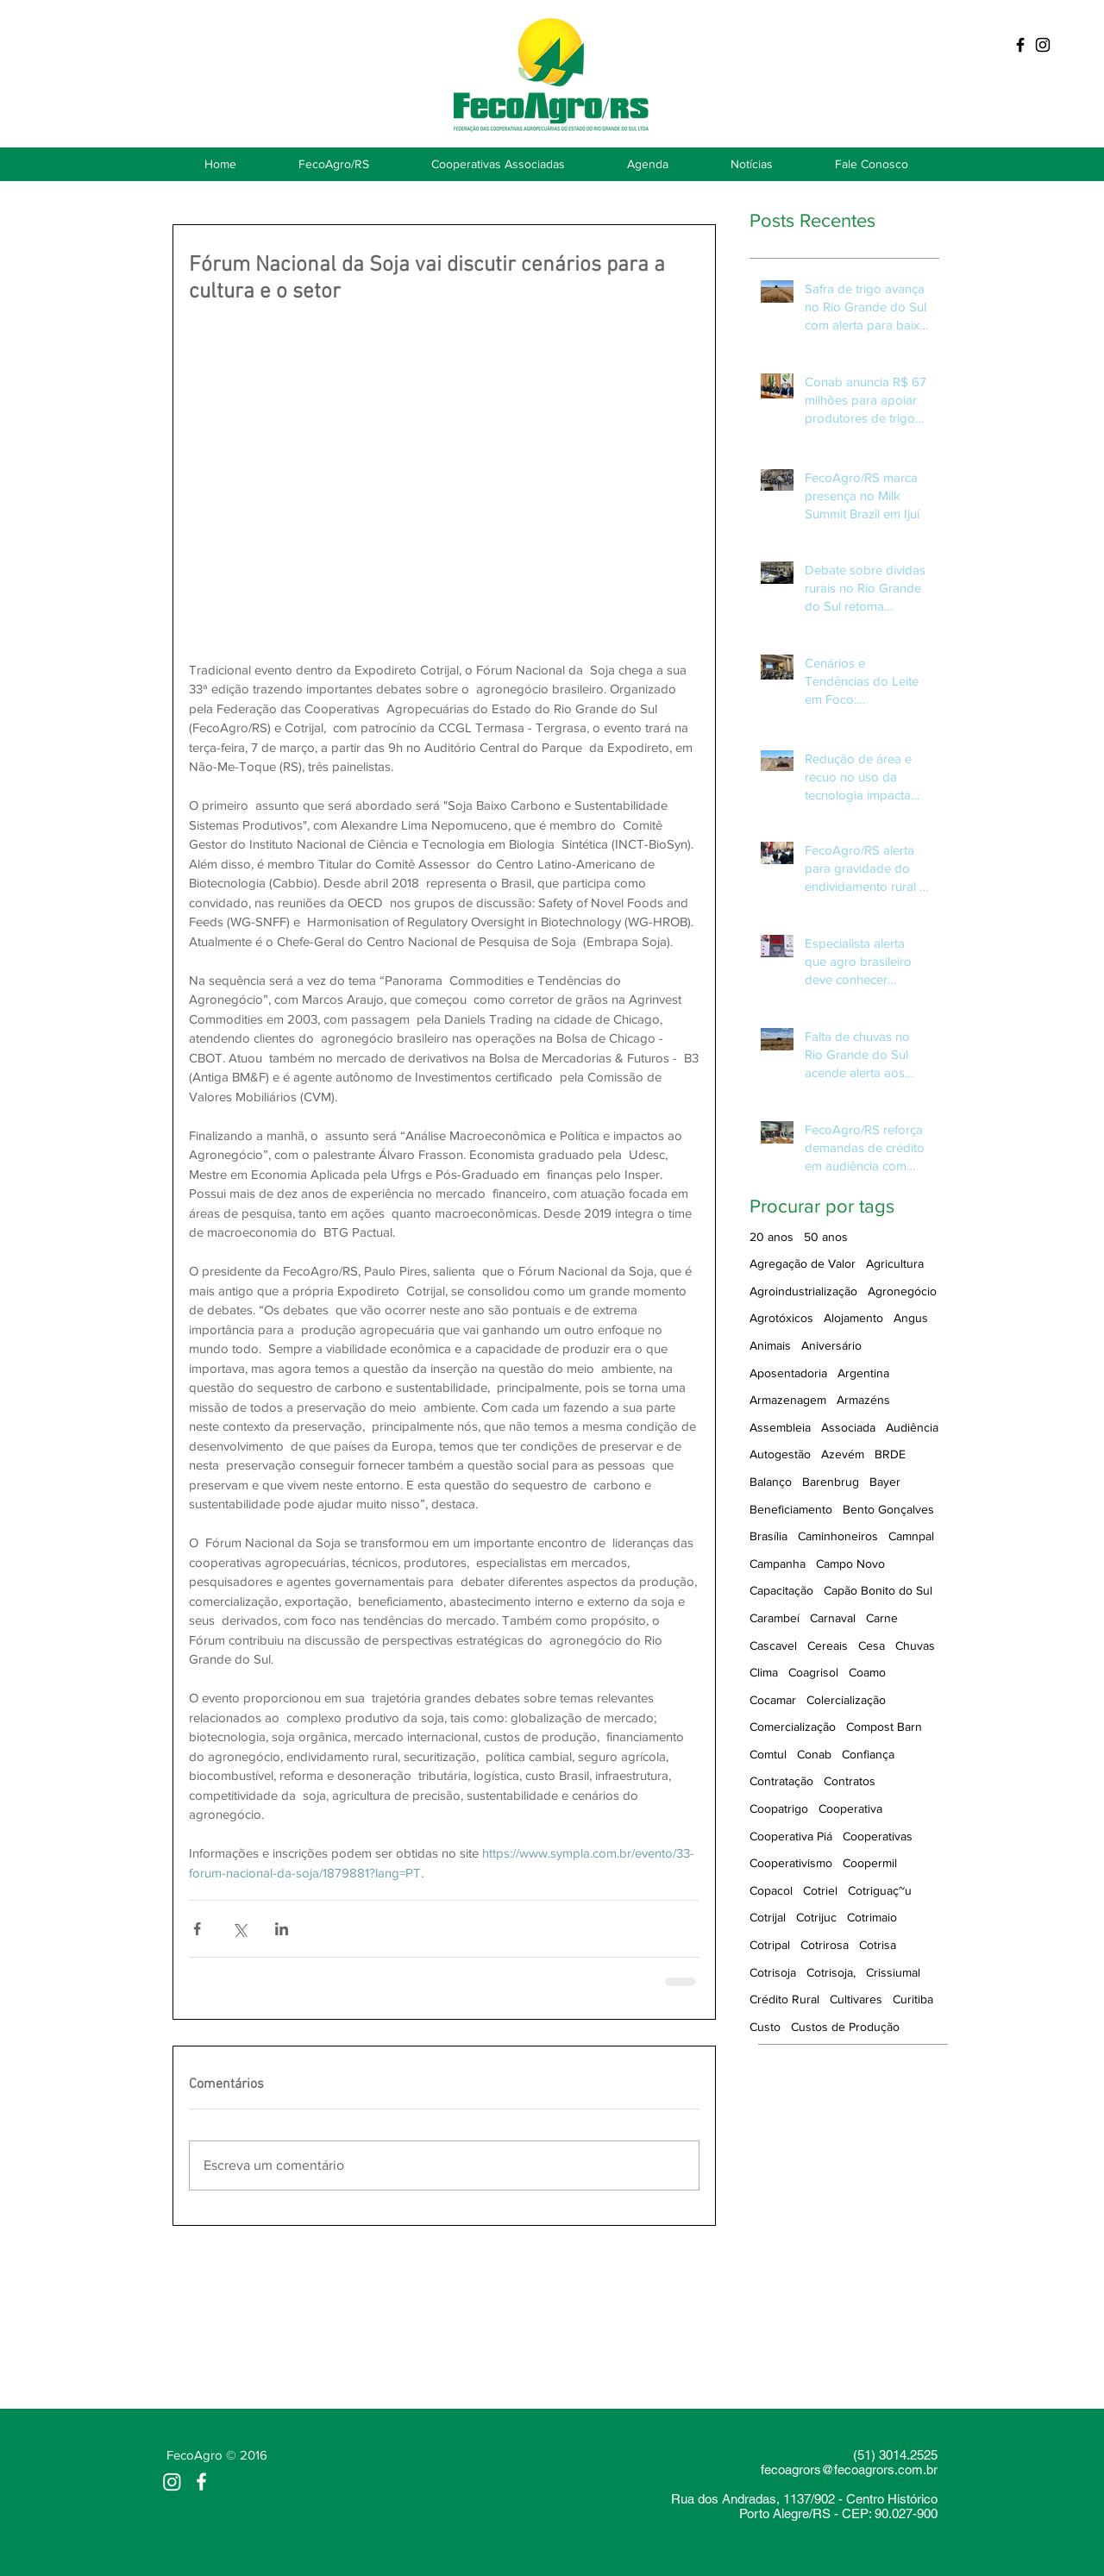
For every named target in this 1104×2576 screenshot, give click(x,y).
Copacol (771, 1890)
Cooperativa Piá (791, 1836)
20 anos (772, 1237)
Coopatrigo (779, 1808)
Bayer (884, 1482)
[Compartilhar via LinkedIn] (281, 1929)
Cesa (871, 1645)
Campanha (778, 1563)
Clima (764, 1672)
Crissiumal (893, 1972)
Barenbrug (830, 1482)
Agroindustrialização (803, 1291)
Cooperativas (878, 1836)
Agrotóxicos (781, 1318)
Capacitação (781, 1590)
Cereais (827, 1645)
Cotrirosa (824, 1945)
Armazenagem (788, 1400)
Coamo (867, 1672)
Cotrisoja (773, 1972)
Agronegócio (902, 1291)
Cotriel (820, 1890)
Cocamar (773, 1700)
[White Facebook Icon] (201, 2481)
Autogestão (780, 1454)
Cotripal (770, 1945)
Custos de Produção (845, 2027)
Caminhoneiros (838, 1536)
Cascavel (773, 1645)
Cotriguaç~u (880, 1890)
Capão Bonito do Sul (878, 1590)
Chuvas (915, 1645)
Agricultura (895, 1263)
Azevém (842, 1454)
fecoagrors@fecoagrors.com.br (849, 2469)
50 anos (826, 1237)
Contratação (781, 1781)
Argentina (863, 1373)
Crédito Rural (784, 1999)
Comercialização (793, 1726)
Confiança (868, 1754)
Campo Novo (850, 1563)
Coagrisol (813, 1672)
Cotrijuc (816, 1917)
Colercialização (846, 1700)
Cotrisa (877, 1945)
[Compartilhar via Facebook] (197, 1929)
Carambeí (775, 1618)
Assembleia (780, 1427)
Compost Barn (884, 1726)
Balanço (771, 1482)
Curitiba (913, 1999)
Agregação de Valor (803, 1263)
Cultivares (856, 1999)
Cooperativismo (791, 1863)
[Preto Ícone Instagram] (1042, 44)
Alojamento (853, 1318)
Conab (814, 1754)
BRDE (890, 1454)
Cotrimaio (872, 1917)
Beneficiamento (791, 1509)
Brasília (768, 1536)
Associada (848, 1427)
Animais (770, 1345)
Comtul (768, 1754)
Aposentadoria (788, 1373)
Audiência (912, 1427)
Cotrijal (768, 1917)
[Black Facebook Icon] (1020, 44)
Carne (882, 1618)
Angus (911, 1318)
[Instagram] (172, 2481)
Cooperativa (850, 1808)
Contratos (849, 1781)
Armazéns (863, 1400)
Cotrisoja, (831, 1972)
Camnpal (911, 1536)
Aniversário (831, 1345)
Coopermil (870, 1863)
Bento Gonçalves (888, 1509)
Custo (765, 2027)
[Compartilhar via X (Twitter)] (239, 1929)
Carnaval (833, 1618)
